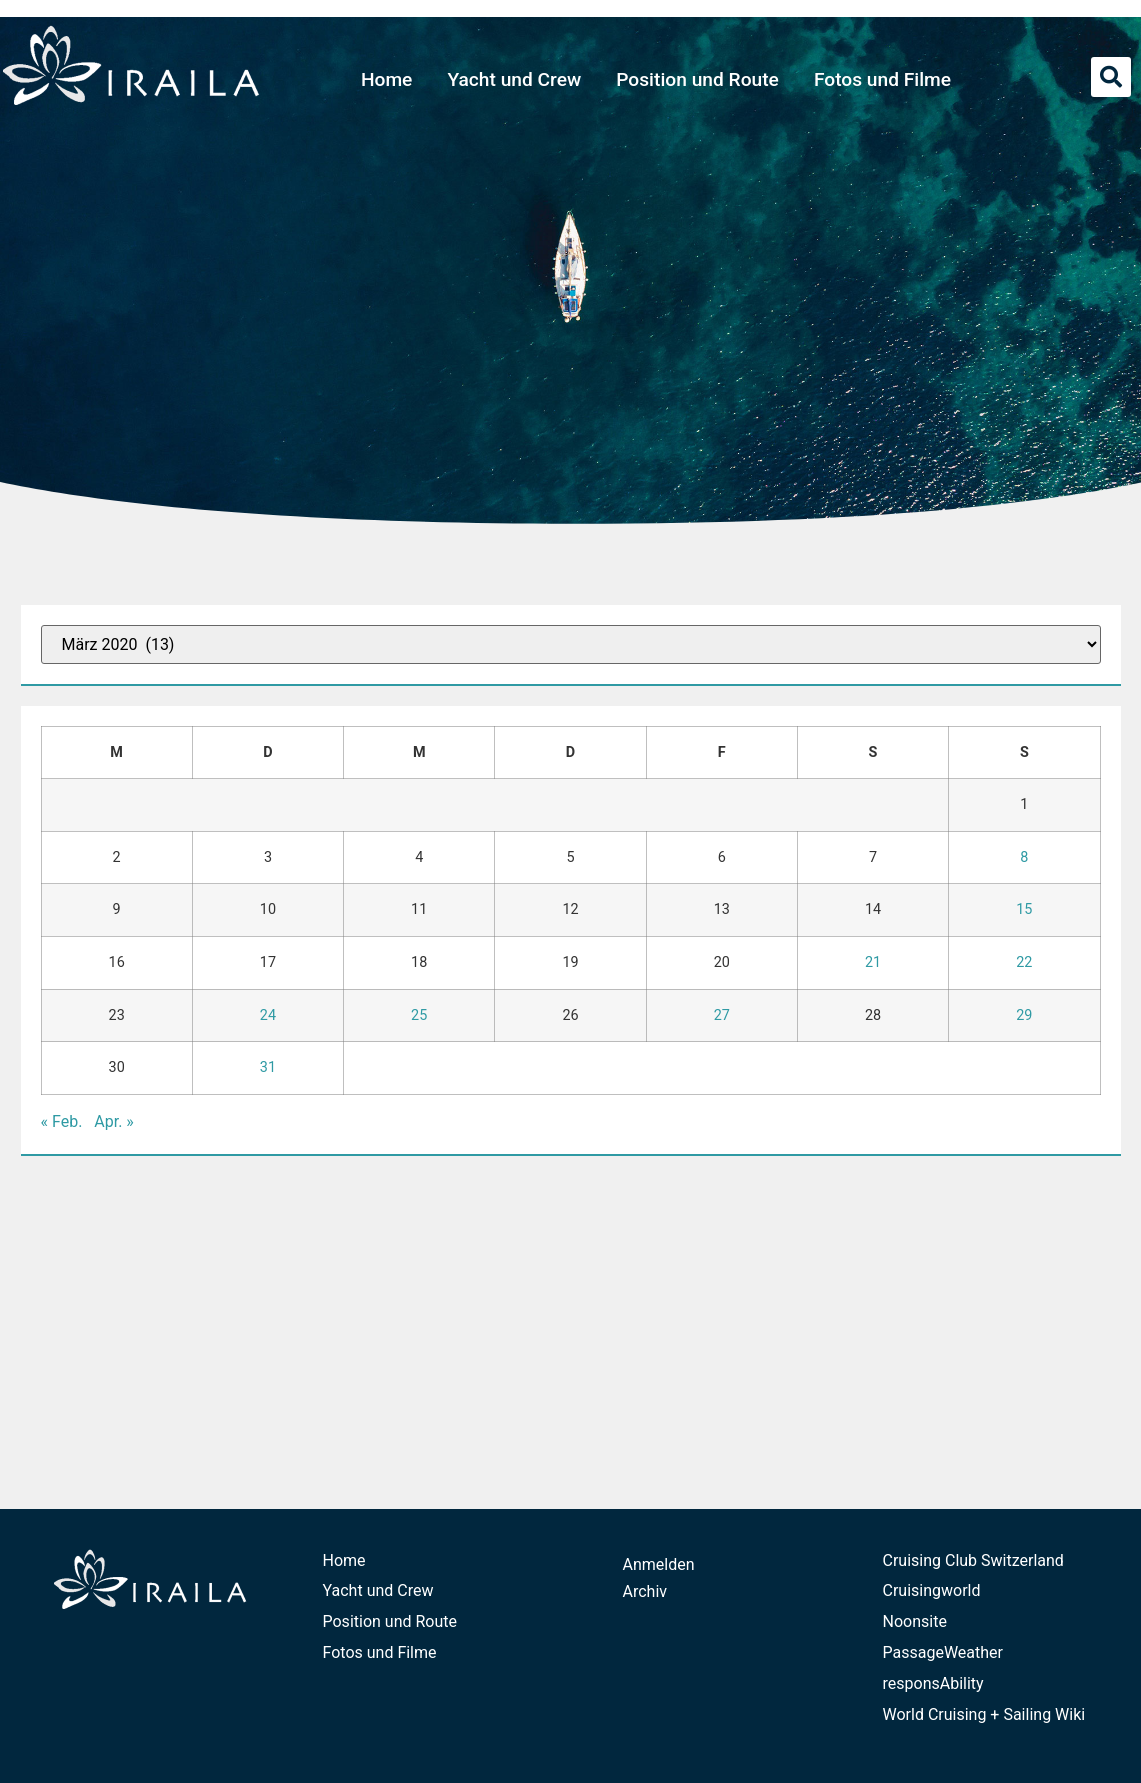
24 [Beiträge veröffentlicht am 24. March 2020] (268, 1015)
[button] (1111, 77)
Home (387, 79)
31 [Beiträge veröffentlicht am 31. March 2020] (268, 1067)
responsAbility (933, 1683)
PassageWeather (943, 1652)
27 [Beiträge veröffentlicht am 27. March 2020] (722, 1015)
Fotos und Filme (882, 79)
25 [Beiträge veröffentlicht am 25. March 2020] (419, 1015)
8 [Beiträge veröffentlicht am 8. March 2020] (1024, 857)
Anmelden (659, 1564)
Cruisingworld (932, 1590)
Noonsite (915, 1621)
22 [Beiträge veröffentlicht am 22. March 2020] (1024, 962)
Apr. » (114, 1121)
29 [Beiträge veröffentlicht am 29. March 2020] (1024, 1015)
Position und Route (697, 79)
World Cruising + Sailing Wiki (984, 1714)
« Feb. (62, 1121)
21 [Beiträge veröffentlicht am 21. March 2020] (873, 962)
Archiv (645, 1591)
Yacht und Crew (514, 79)
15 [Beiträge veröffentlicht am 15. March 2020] (1024, 909)
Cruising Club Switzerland (973, 1560)
